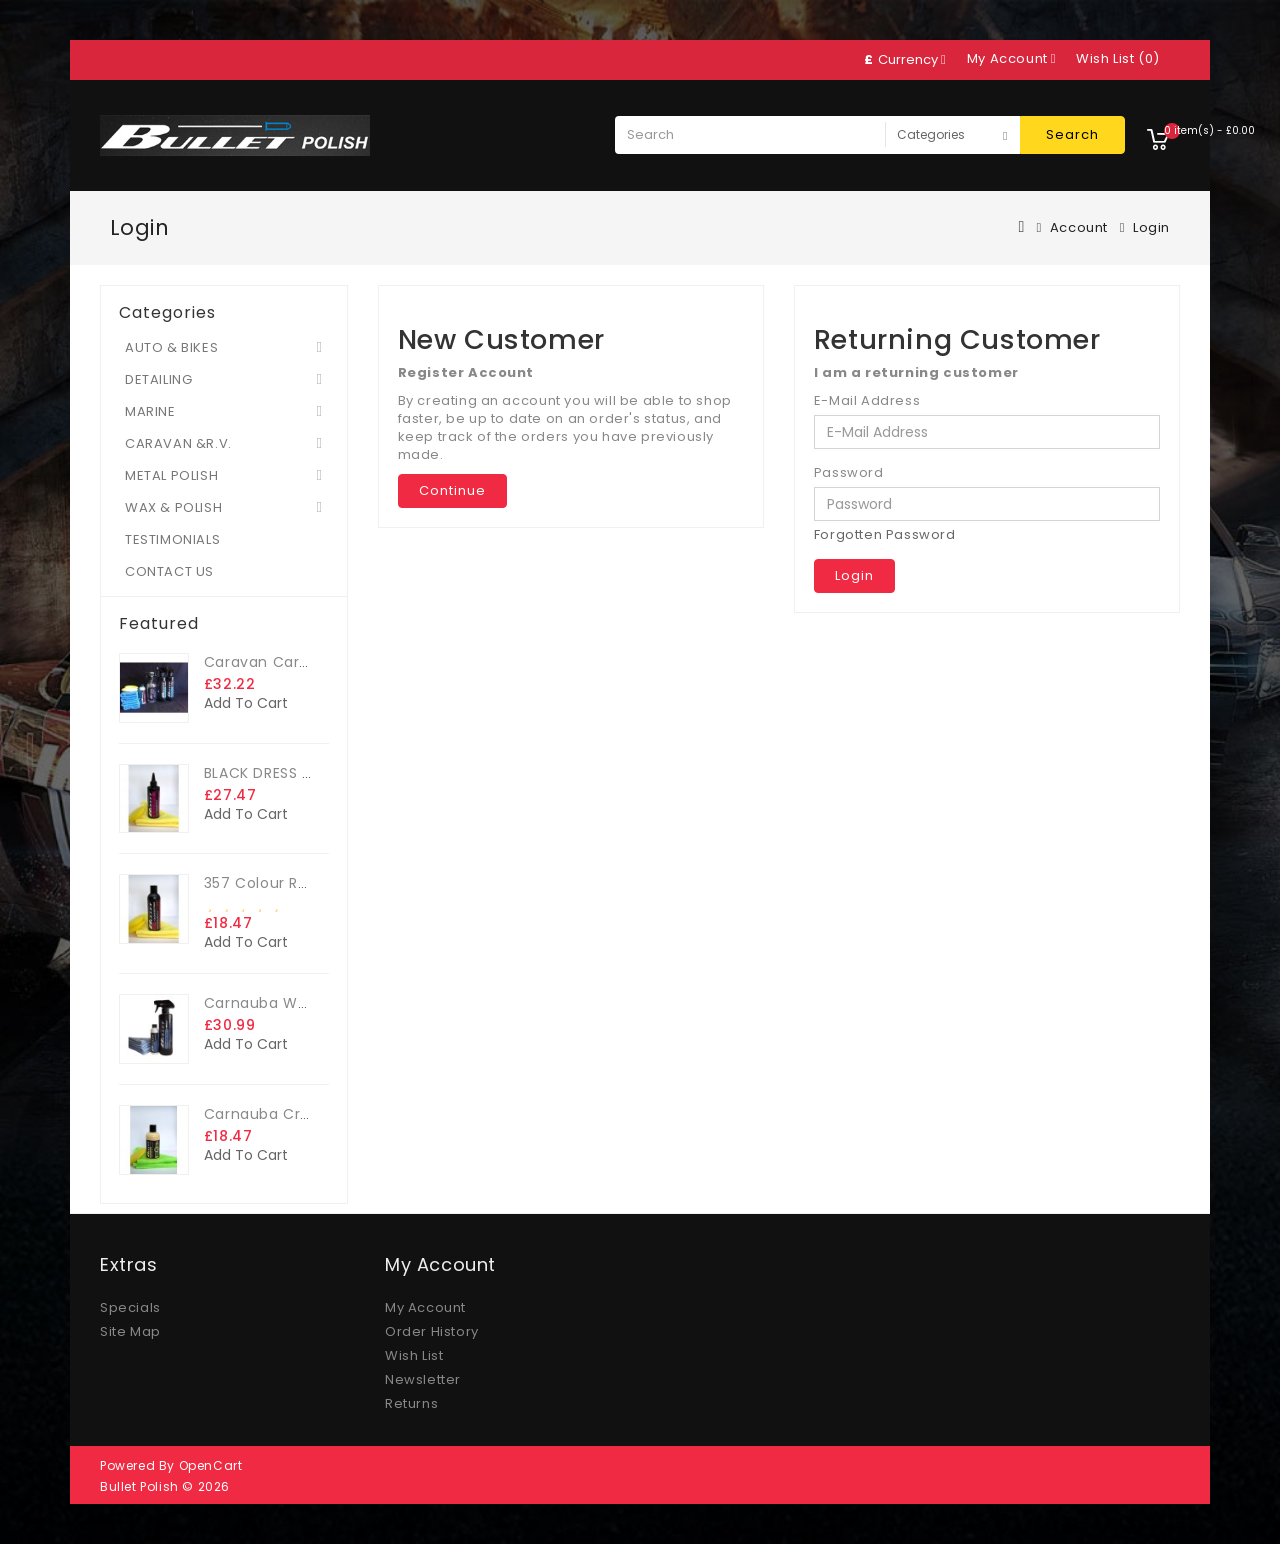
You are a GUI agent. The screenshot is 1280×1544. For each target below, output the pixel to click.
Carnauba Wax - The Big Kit (308, 1003)
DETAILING (158, 379)
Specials (130, 1307)
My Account (425, 1307)
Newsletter (423, 1379)
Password (849, 473)
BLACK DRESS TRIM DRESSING (307, 773)
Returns (411, 1403)
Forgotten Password (885, 534)
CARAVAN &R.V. (178, 443)
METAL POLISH (171, 475)
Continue (452, 490)
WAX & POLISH (173, 507)
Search (1072, 134)
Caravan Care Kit (268, 662)
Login (1151, 227)
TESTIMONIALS (172, 539)
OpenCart (211, 1465)
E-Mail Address (867, 401)
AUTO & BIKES (171, 347)
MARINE (150, 411)
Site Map (130, 1331)
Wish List (414, 1355)
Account (1079, 227)
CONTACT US (169, 571)
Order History (432, 1331)
